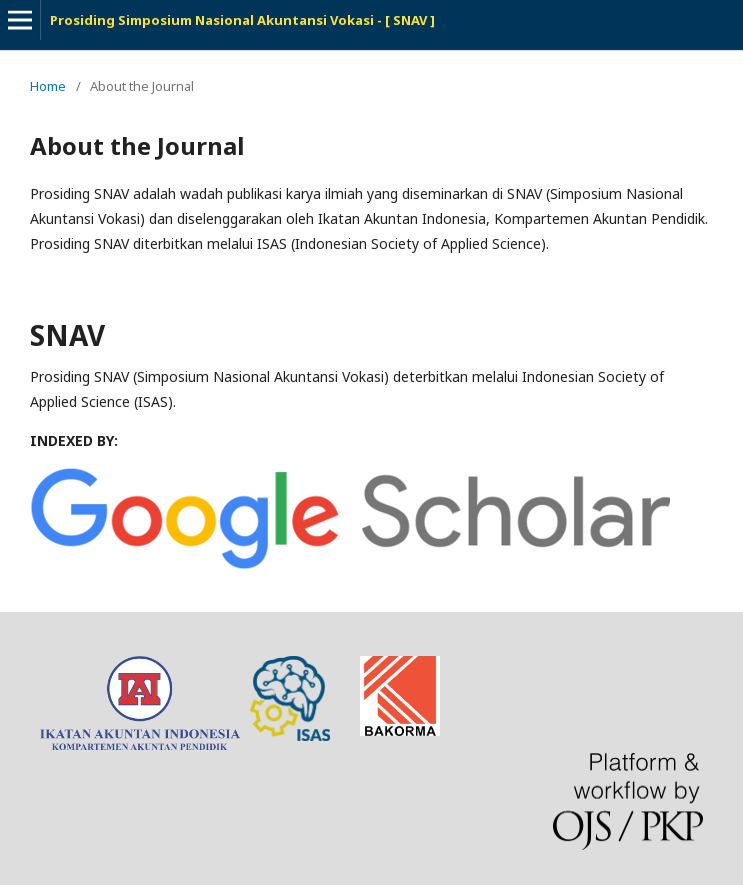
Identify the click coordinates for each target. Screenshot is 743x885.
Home (48, 86)
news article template (468, 669)
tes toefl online (548, 669)
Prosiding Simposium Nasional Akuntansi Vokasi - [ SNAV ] (242, 20)
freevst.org (515, 669)
